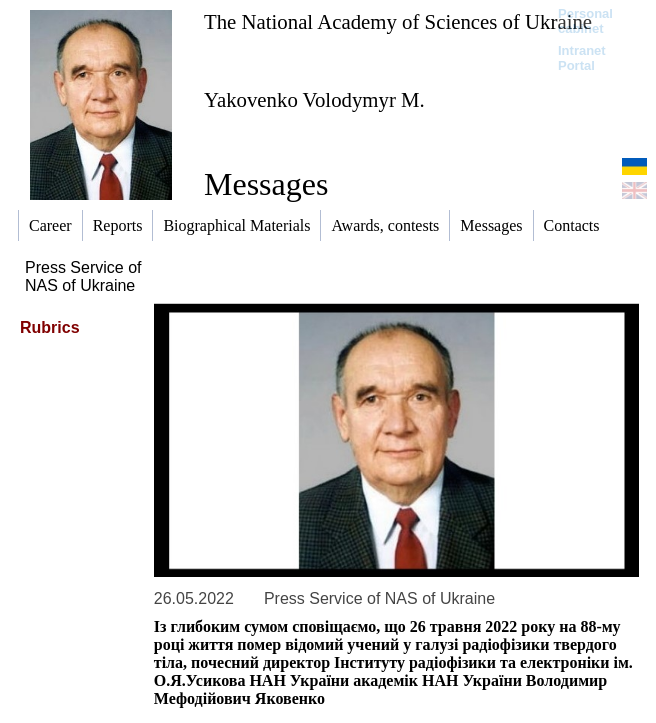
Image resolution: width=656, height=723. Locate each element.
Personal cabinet (585, 21)
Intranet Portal (582, 58)
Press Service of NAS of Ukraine (83, 276)
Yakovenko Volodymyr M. (314, 99)
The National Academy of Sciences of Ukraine (398, 21)
